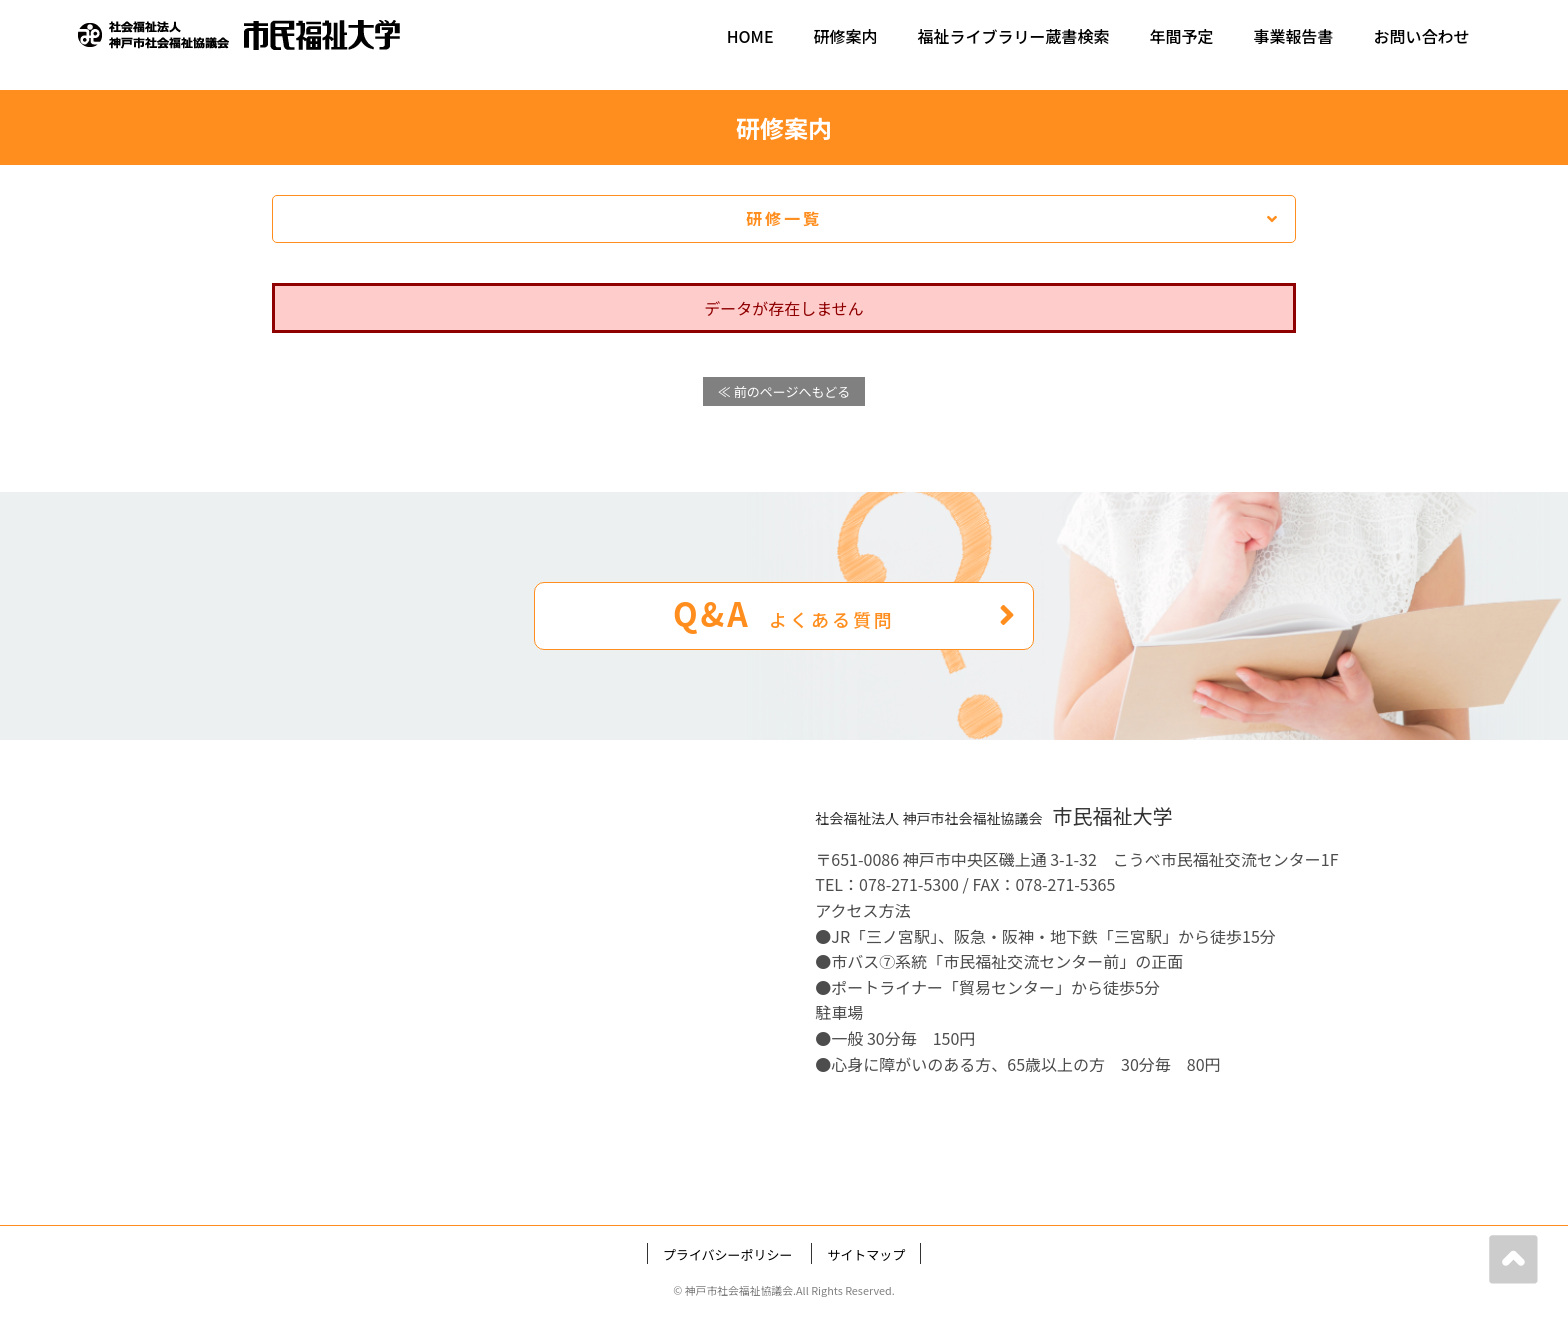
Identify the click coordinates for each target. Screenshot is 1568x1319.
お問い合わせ (1422, 36)
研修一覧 (1013, 218)
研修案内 (846, 36)
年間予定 (1182, 36)
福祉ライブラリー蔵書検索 (1014, 36)
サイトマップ (866, 1254)
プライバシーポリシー (728, 1254)
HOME (750, 36)
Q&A (845, 613)
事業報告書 (1294, 36)
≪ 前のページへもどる (784, 391)
